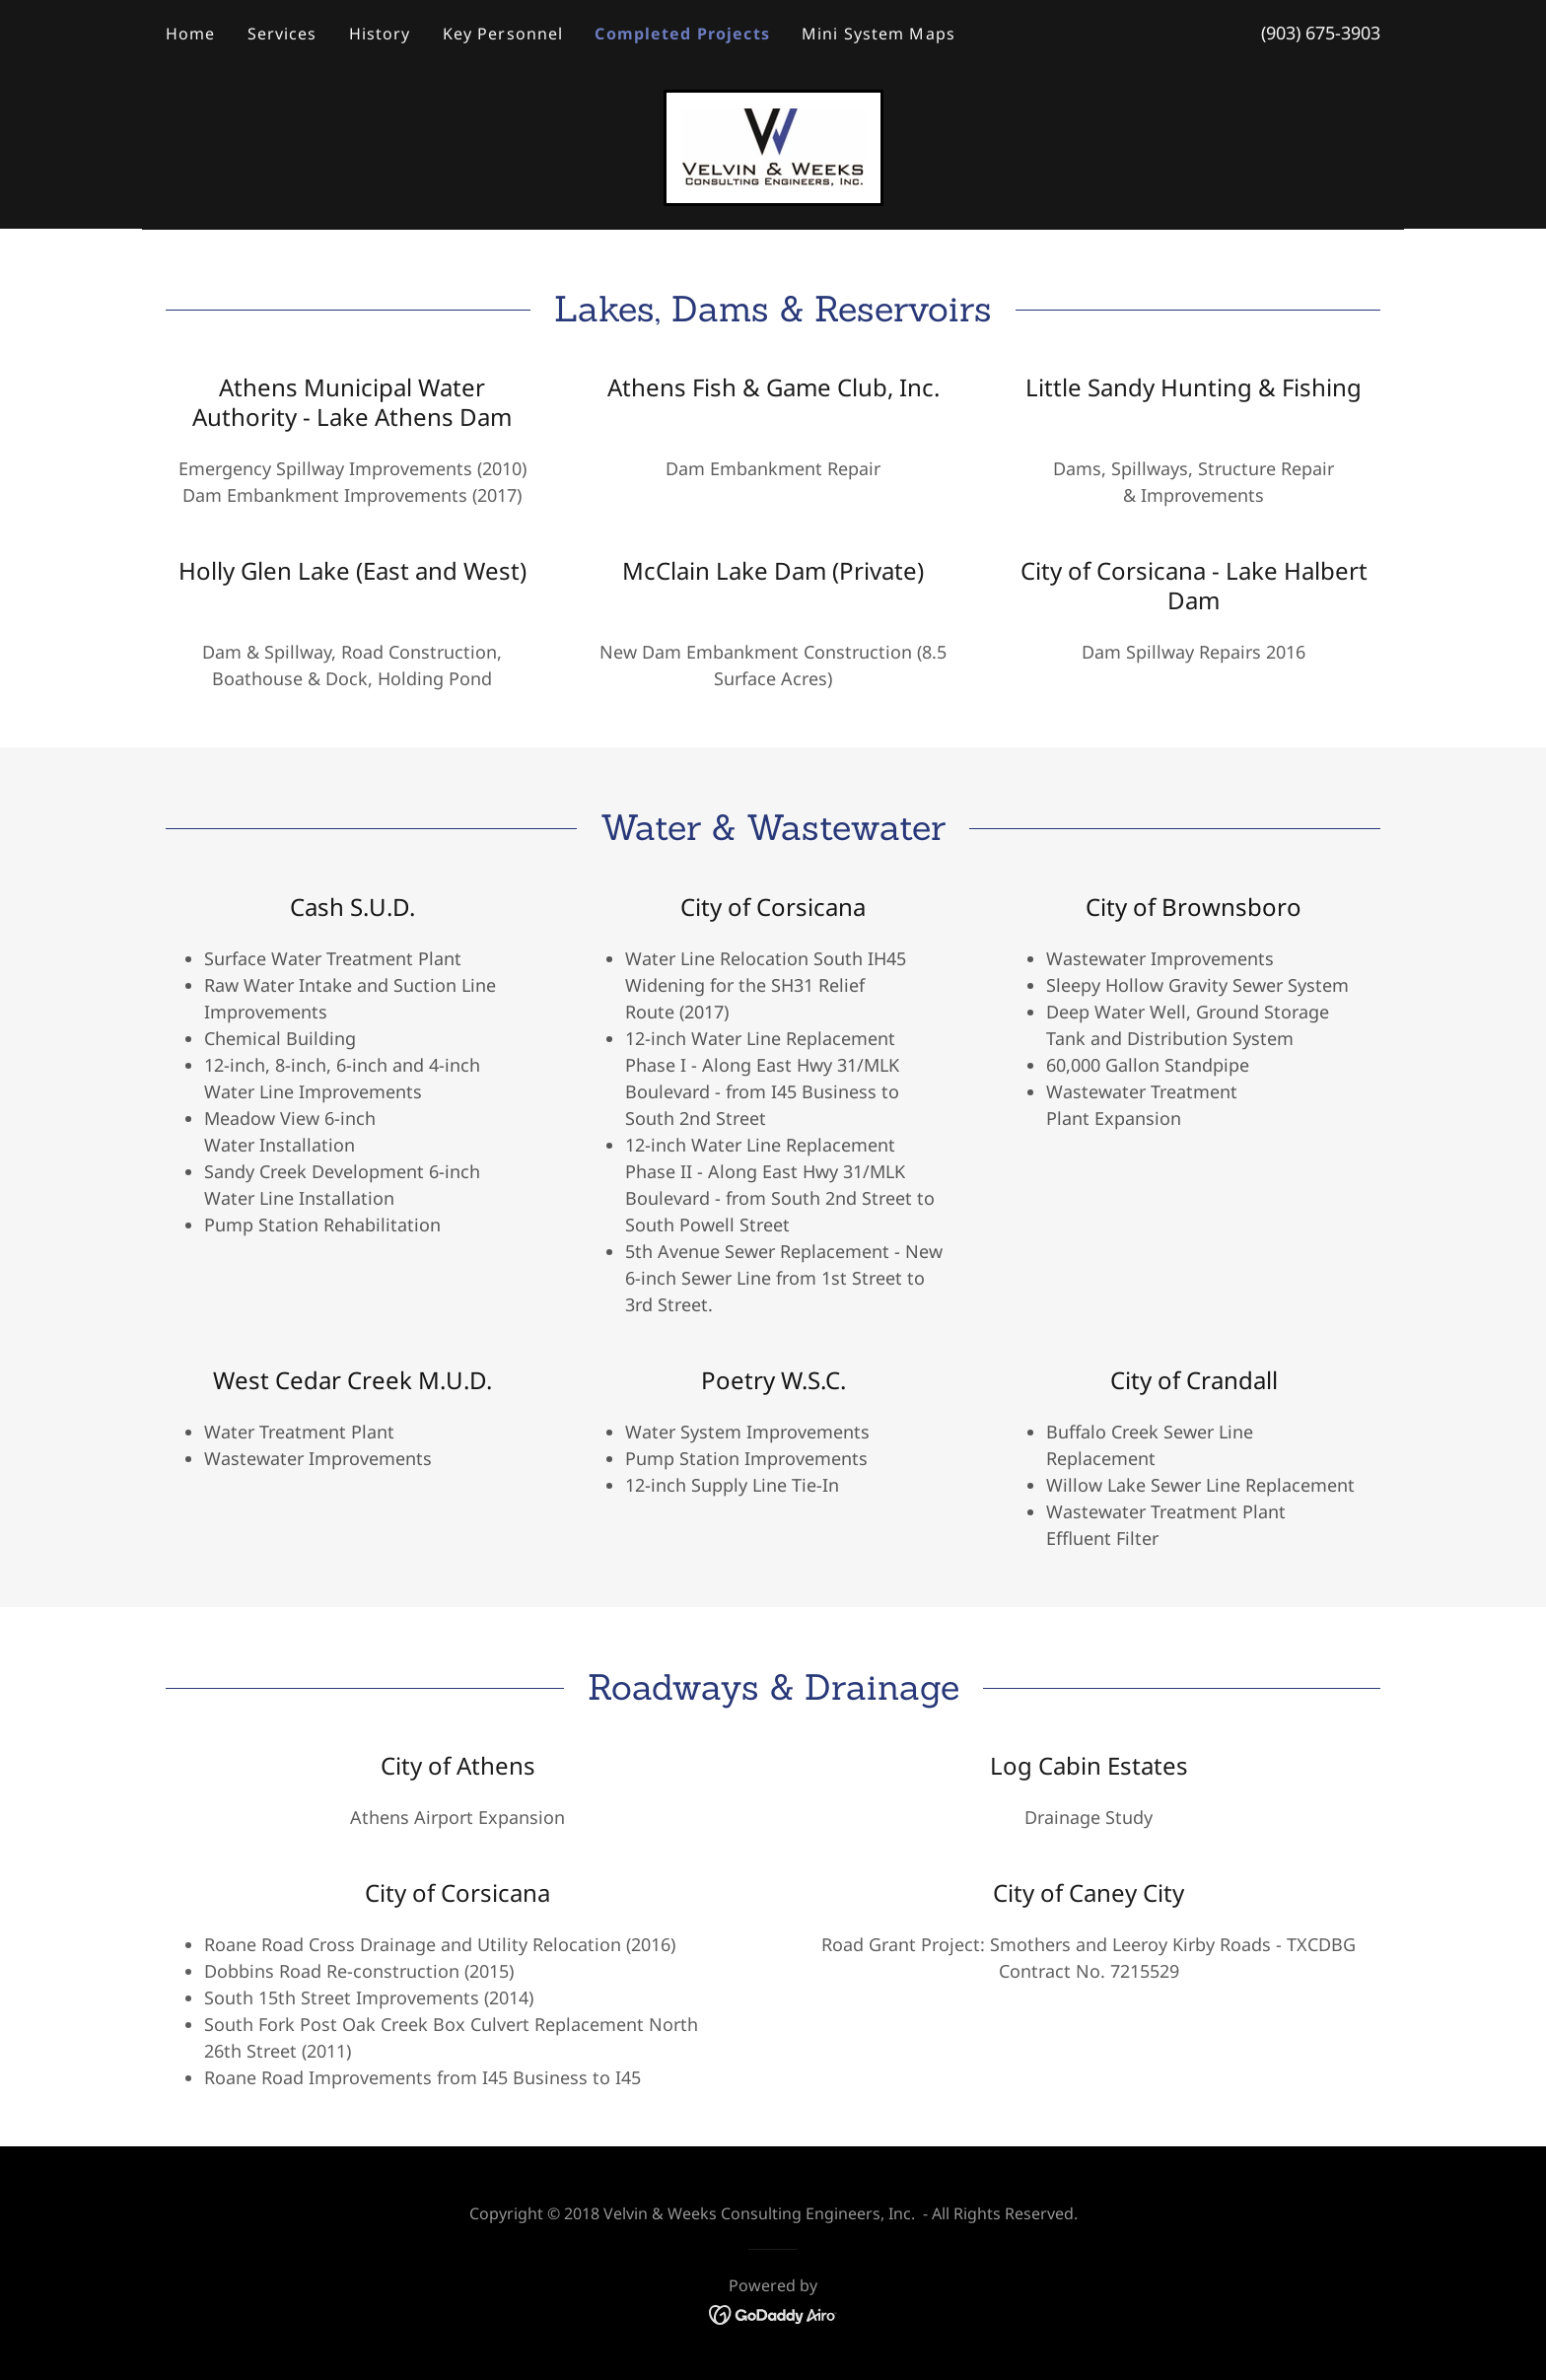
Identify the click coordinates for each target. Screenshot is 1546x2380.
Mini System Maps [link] (878, 33)
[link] (773, 146)
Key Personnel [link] (503, 33)
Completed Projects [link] (682, 33)
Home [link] (191, 33)
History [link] (380, 33)
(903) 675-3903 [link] (1320, 32)
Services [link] (282, 33)
